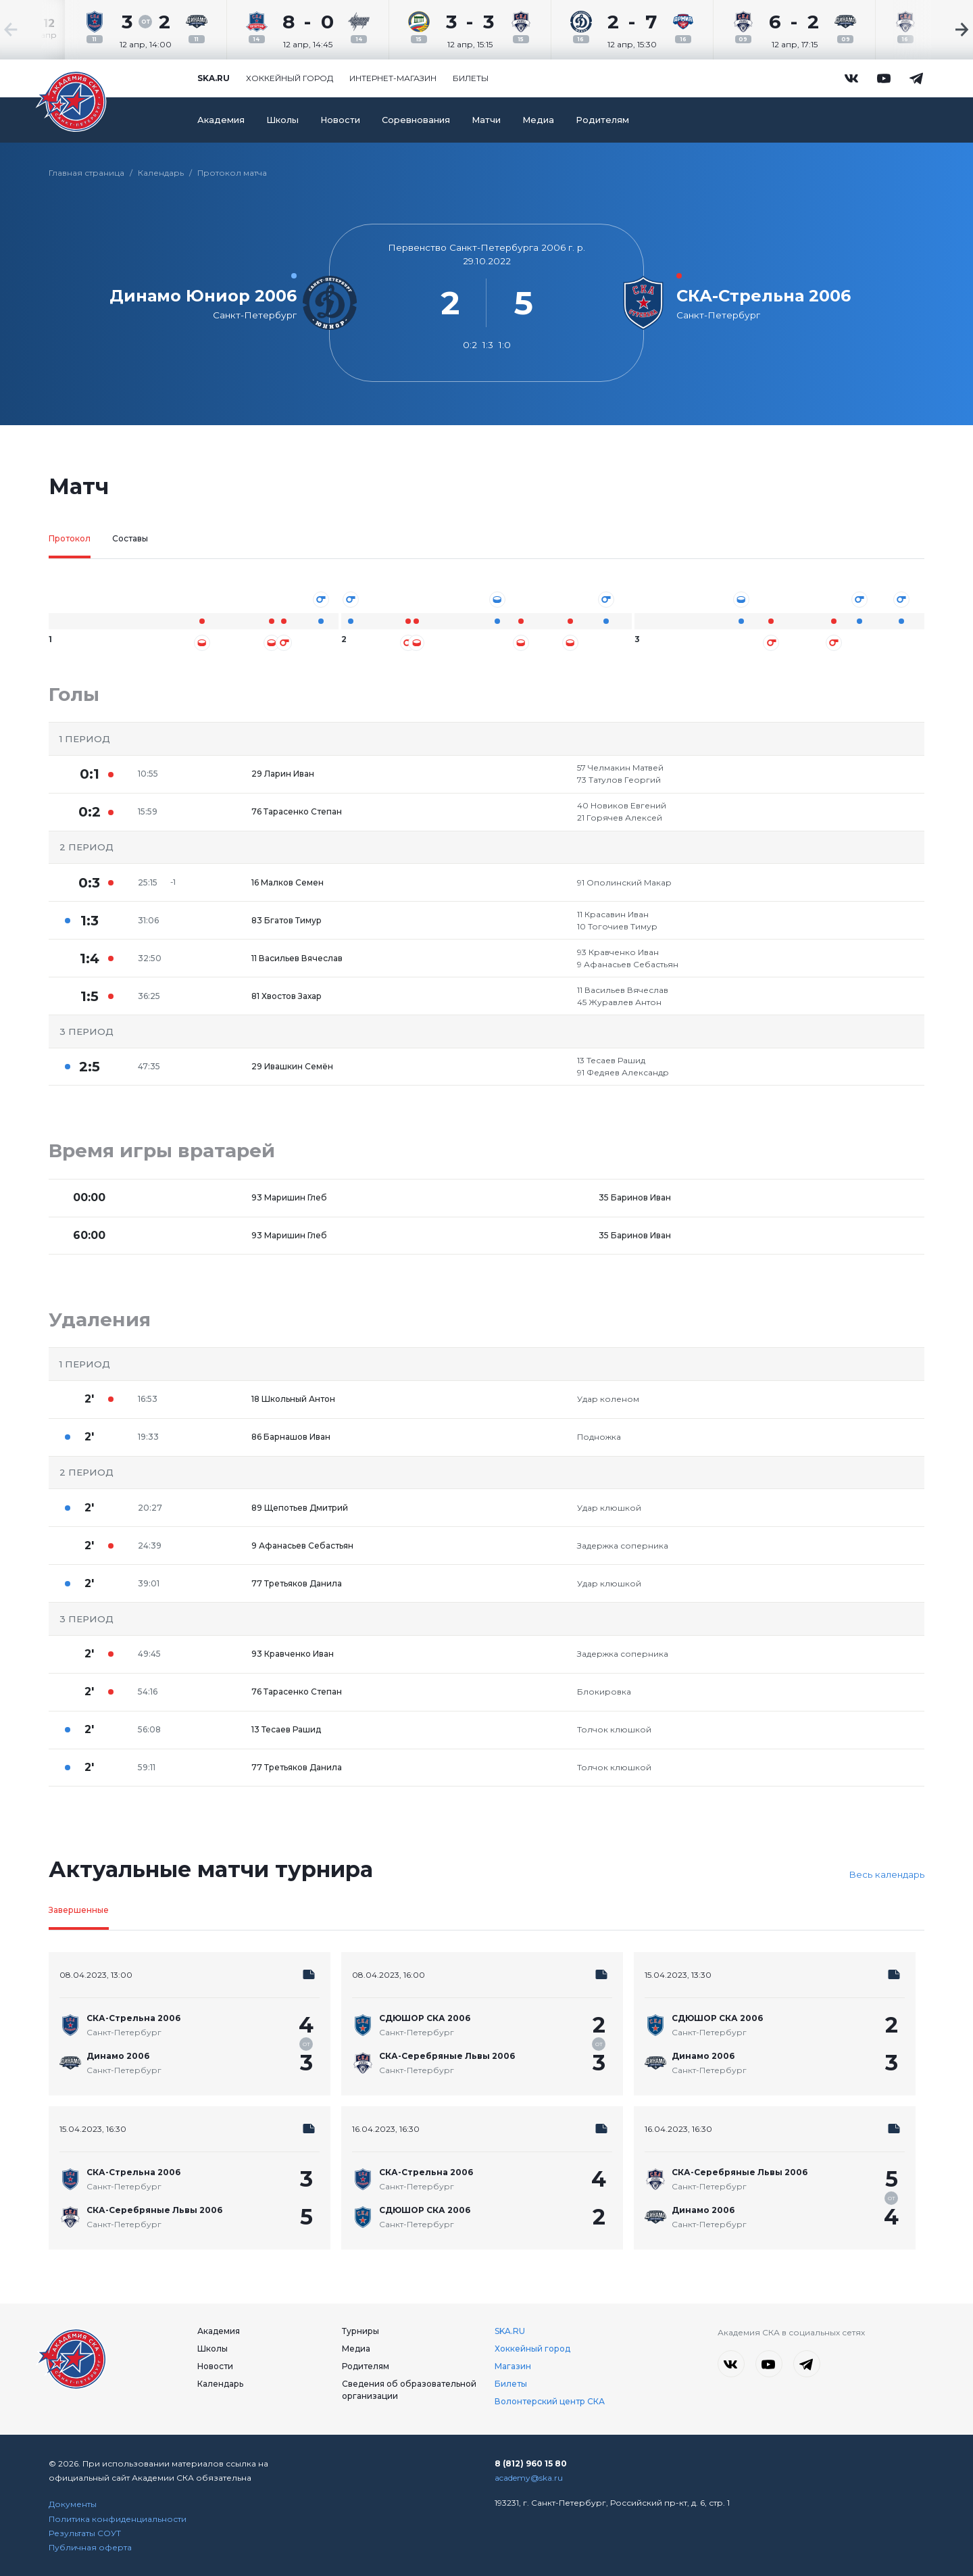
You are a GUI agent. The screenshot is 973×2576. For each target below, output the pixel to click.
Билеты (471, 78)
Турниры (360, 2331)
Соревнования (416, 120)
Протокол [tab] (70, 538)
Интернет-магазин (392, 78)
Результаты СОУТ (85, 2533)
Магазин (513, 2366)
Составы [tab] (130, 538)
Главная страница (86, 173)
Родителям (602, 120)
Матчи (486, 120)
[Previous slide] (40, 29)
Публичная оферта (90, 2547)
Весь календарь (886, 1874)
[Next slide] (932, 29)
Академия (221, 120)
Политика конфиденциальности (117, 2519)
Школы (282, 120)
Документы (73, 2504)
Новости (340, 120)
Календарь (161, 173)
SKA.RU (510, 2331)
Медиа (538, 120)
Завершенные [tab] (79, 1910)
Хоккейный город (289, 78)
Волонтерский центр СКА (550, 2401)
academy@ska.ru (529, 2478)
